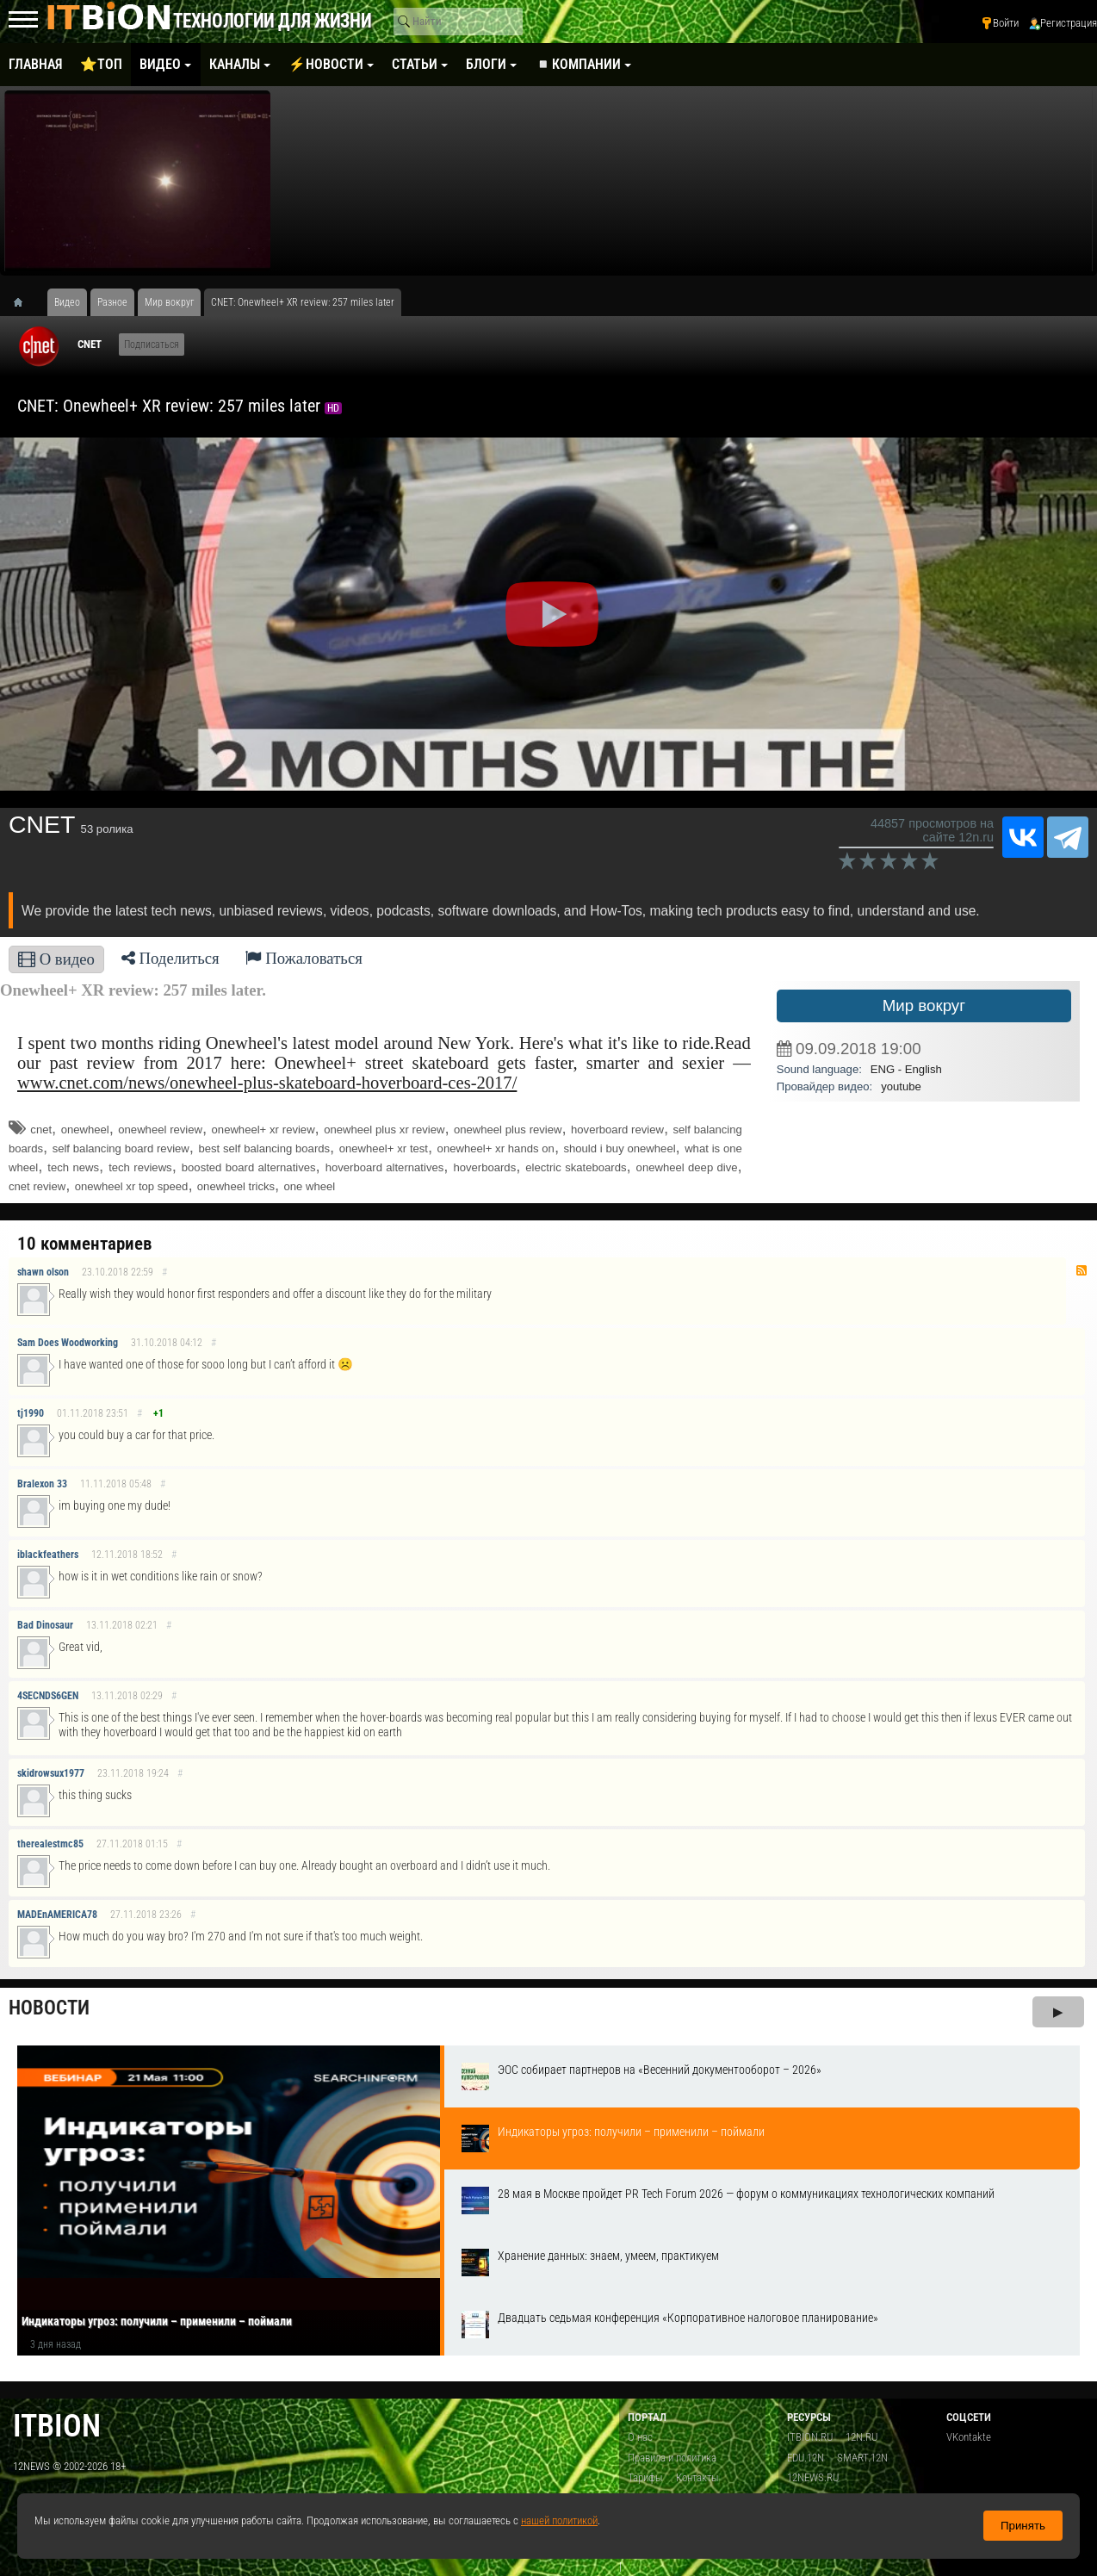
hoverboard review (617, 1129)
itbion (57, 2426)
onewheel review (160, 1129)
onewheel (85, 1129)
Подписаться (151, 344)
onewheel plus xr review (384, 1129)
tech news (73, 1167)
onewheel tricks (236, 1186)
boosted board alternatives (249, 1167)
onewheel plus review (508, 1129)
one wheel (309, 1186)
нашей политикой (559, 2520)
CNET (89, 344)
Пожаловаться (304, 958)
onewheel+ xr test (383, 1148)
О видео (56, 959)
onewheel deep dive (687, 1167)
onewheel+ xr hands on (496, 1148)
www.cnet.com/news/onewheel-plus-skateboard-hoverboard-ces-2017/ (267, 1082)
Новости (49, 2008)
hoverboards (484, 1167)
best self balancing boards (264, 1148)
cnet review (37, 1186)
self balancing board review (121, 1148)
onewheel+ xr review (263, 1129)
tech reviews (140, 1167)
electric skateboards (575, 1167)
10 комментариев (84, 1243)
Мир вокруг (924, 1005)
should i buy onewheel (619, 1148)
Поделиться (170, 958)
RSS (1081, 1270)
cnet (41, 1129)
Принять (1023, 2525)
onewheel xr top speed (132, 1186)
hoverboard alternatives (384, 1167)
